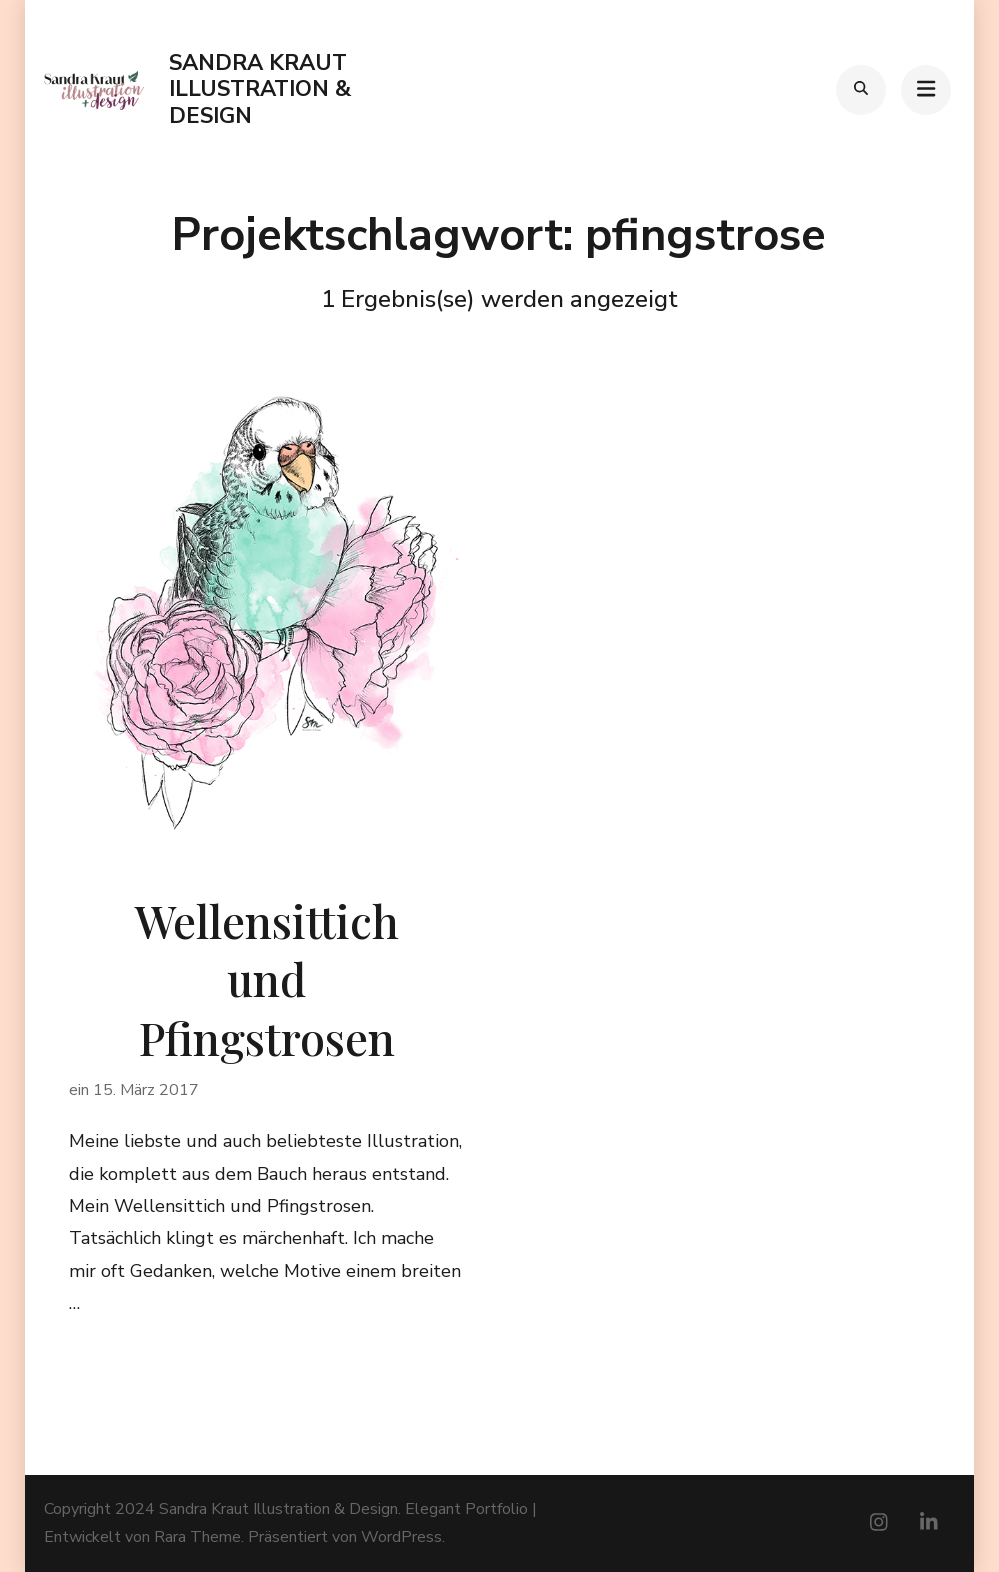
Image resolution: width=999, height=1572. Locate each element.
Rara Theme (197, 1537)
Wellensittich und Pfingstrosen (267, 978)
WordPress (401, 1537)
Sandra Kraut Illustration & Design (260, 89)
